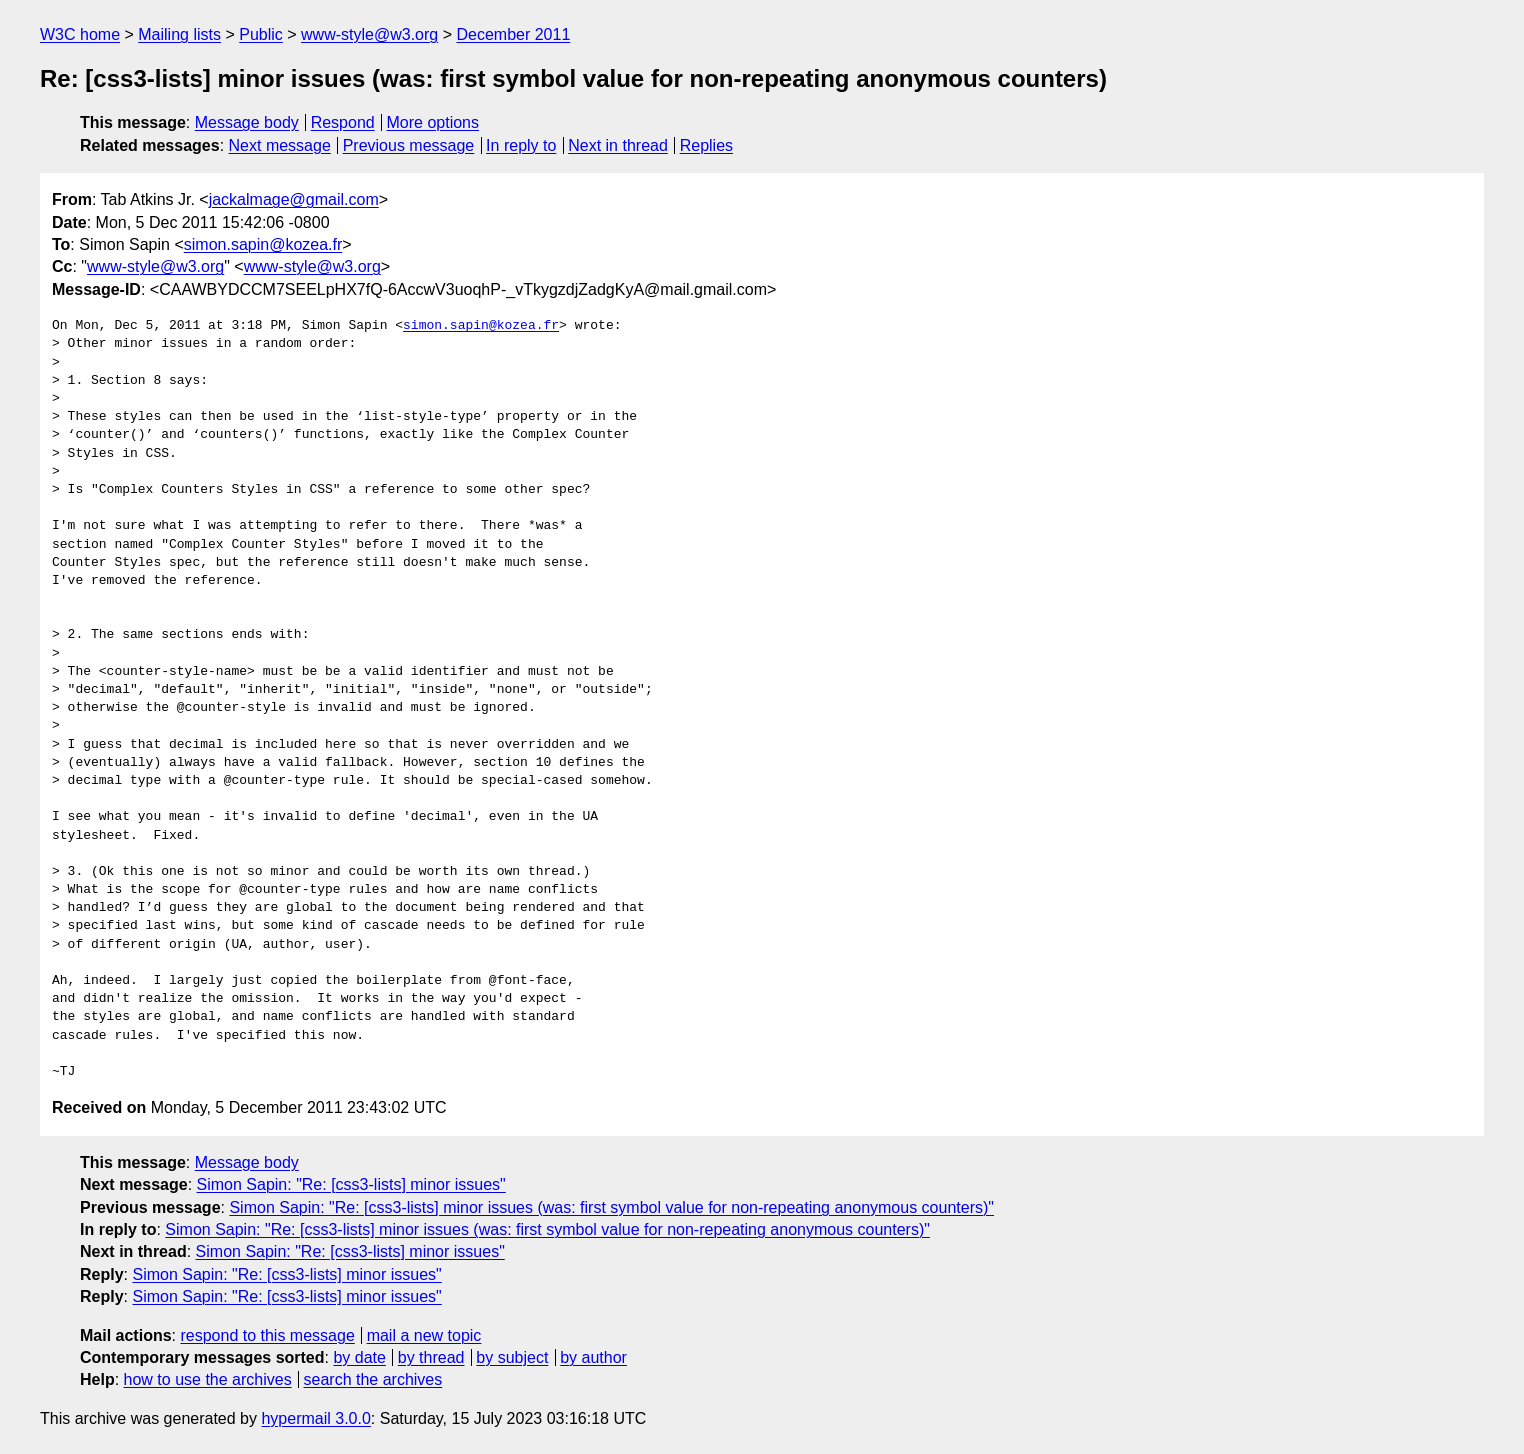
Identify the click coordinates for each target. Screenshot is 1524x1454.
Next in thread (618, 145)
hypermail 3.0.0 (315, 1418)
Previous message (409, 145)
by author (593, 1357)
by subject (512, 1357)
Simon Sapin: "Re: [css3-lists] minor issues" (351, 1184)
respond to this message (267, 1335)
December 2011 (513, 34)
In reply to (521, 145)
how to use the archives (208, 1379)
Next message (280, 145)
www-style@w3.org (369, 34)
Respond (343, 122)
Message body (247, 122)
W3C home (80, 34)
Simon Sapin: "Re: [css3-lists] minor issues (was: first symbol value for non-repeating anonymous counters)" (611, 1207)
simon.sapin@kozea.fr (263, 244)
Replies (706, 145)
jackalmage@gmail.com (294, 199)
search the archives (373, 1379)
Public (261, 34)
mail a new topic (424, 1335)
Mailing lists (179, 34)
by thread (431, 1357)
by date (359, 1357)
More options (433, 122)
